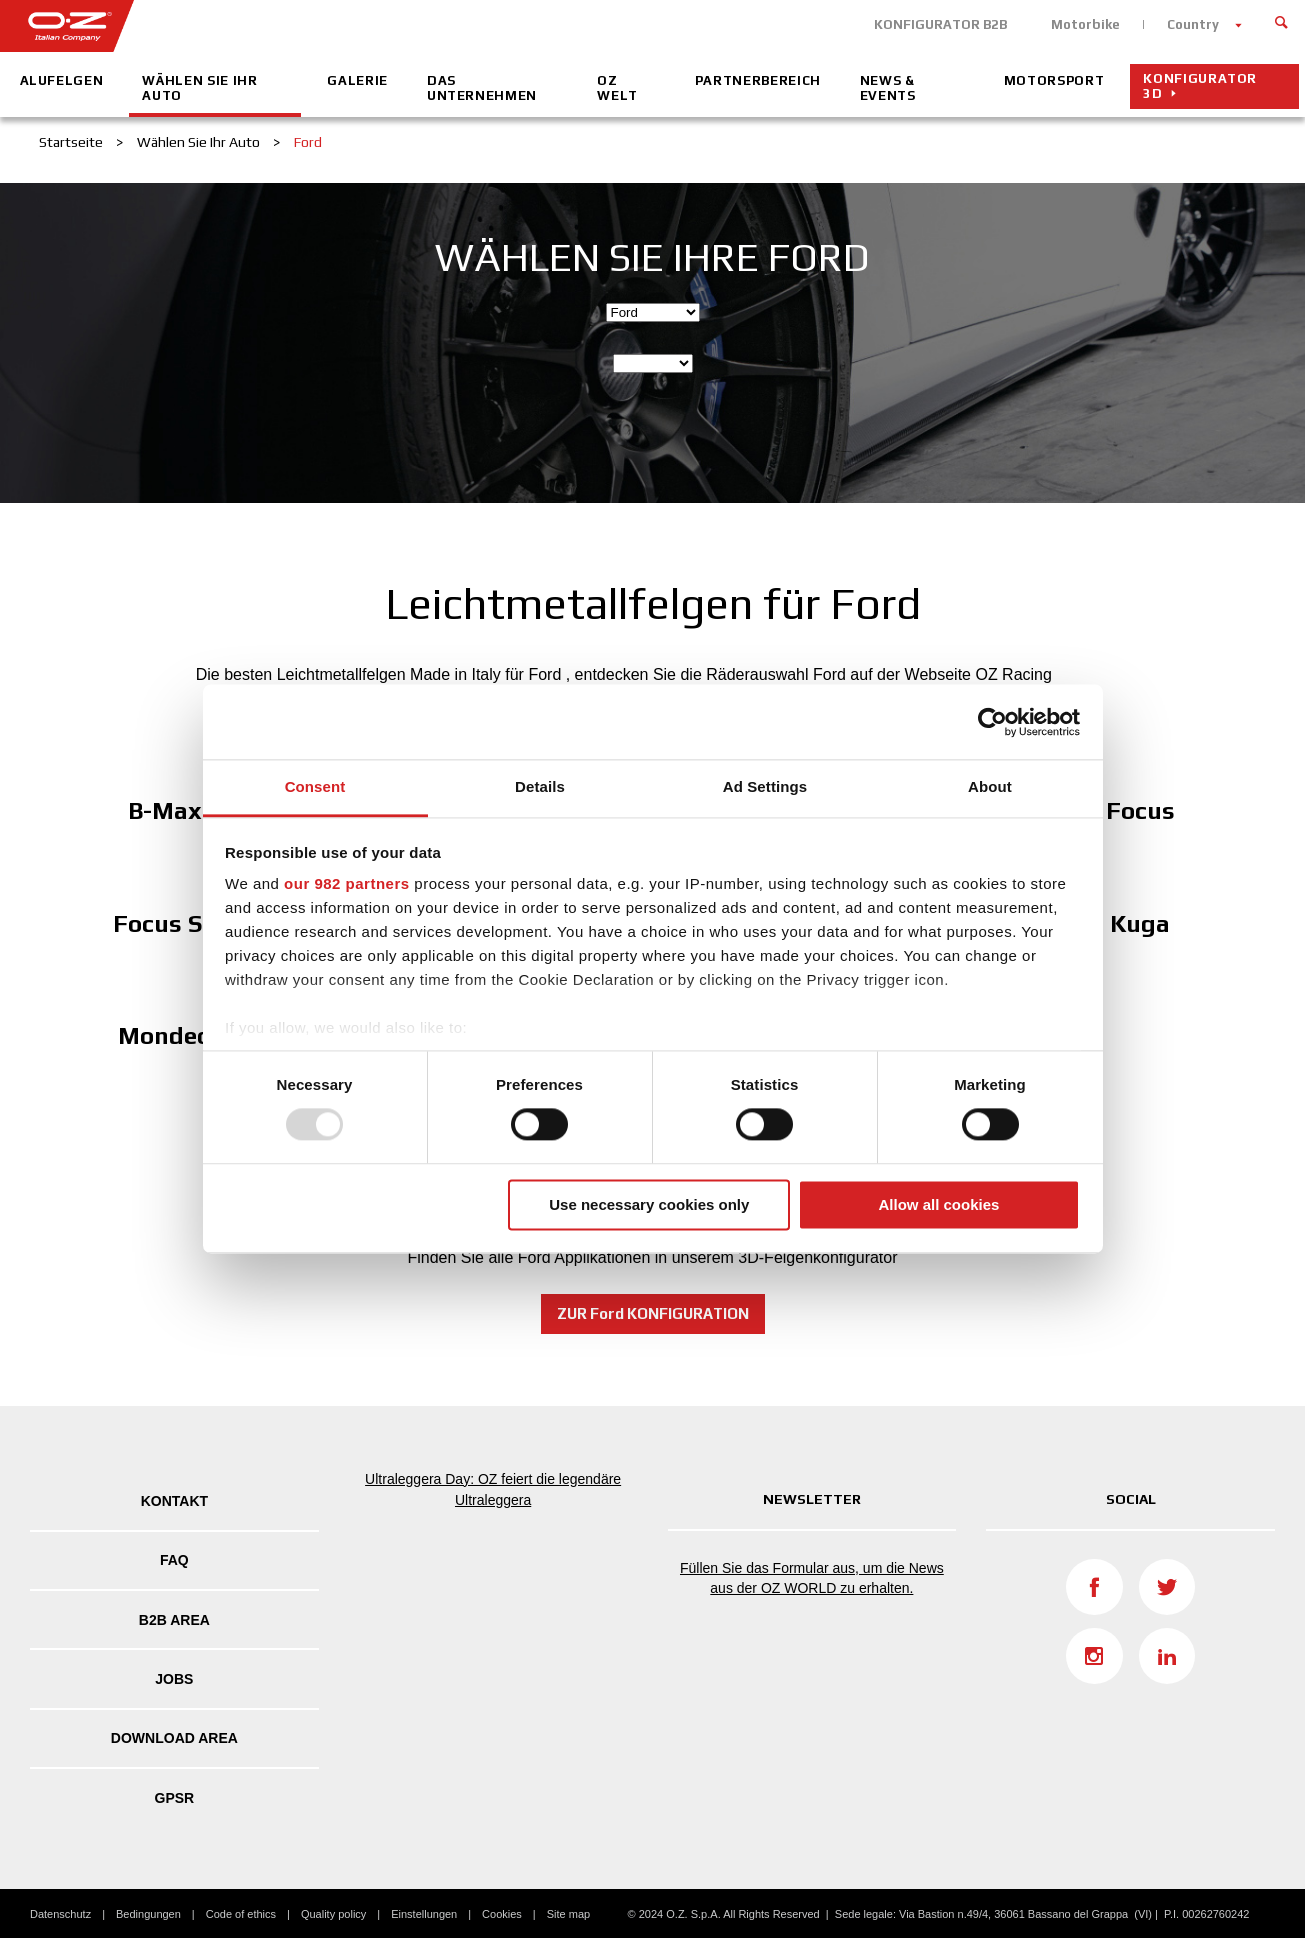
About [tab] (990, 786)
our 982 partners (347, 883)
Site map (568, 1914)
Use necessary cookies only (649, 1204)
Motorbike (1085, 24)
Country (1193, 24)
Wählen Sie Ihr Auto (199, 88)
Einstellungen (424, 1914)
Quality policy (333, 1914)
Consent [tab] (315, 786)
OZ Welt (617, 88)
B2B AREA (174, 1620)
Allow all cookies (938, 1204)
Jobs (174, 1679)
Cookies (502, 1914)
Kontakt (174, 1501)
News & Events (888, 88)
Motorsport (1054, 80)
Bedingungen (148, 1914)
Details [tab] (540, 786)
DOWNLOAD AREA (174, 1738)
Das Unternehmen (482, 88)
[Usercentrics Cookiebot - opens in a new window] (992, 722)
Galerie (357, 80)
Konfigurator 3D (1200, 86)
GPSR (175, 1798)
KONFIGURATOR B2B (940, 24)
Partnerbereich (758, 80)
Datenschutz (60, 1914)
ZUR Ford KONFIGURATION (653, 1313)
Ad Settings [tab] (765, 786)
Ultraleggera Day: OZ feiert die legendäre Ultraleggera (493, 1489)
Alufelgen (62, 80)
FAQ (174, 1560)
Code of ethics (241, 1914)
